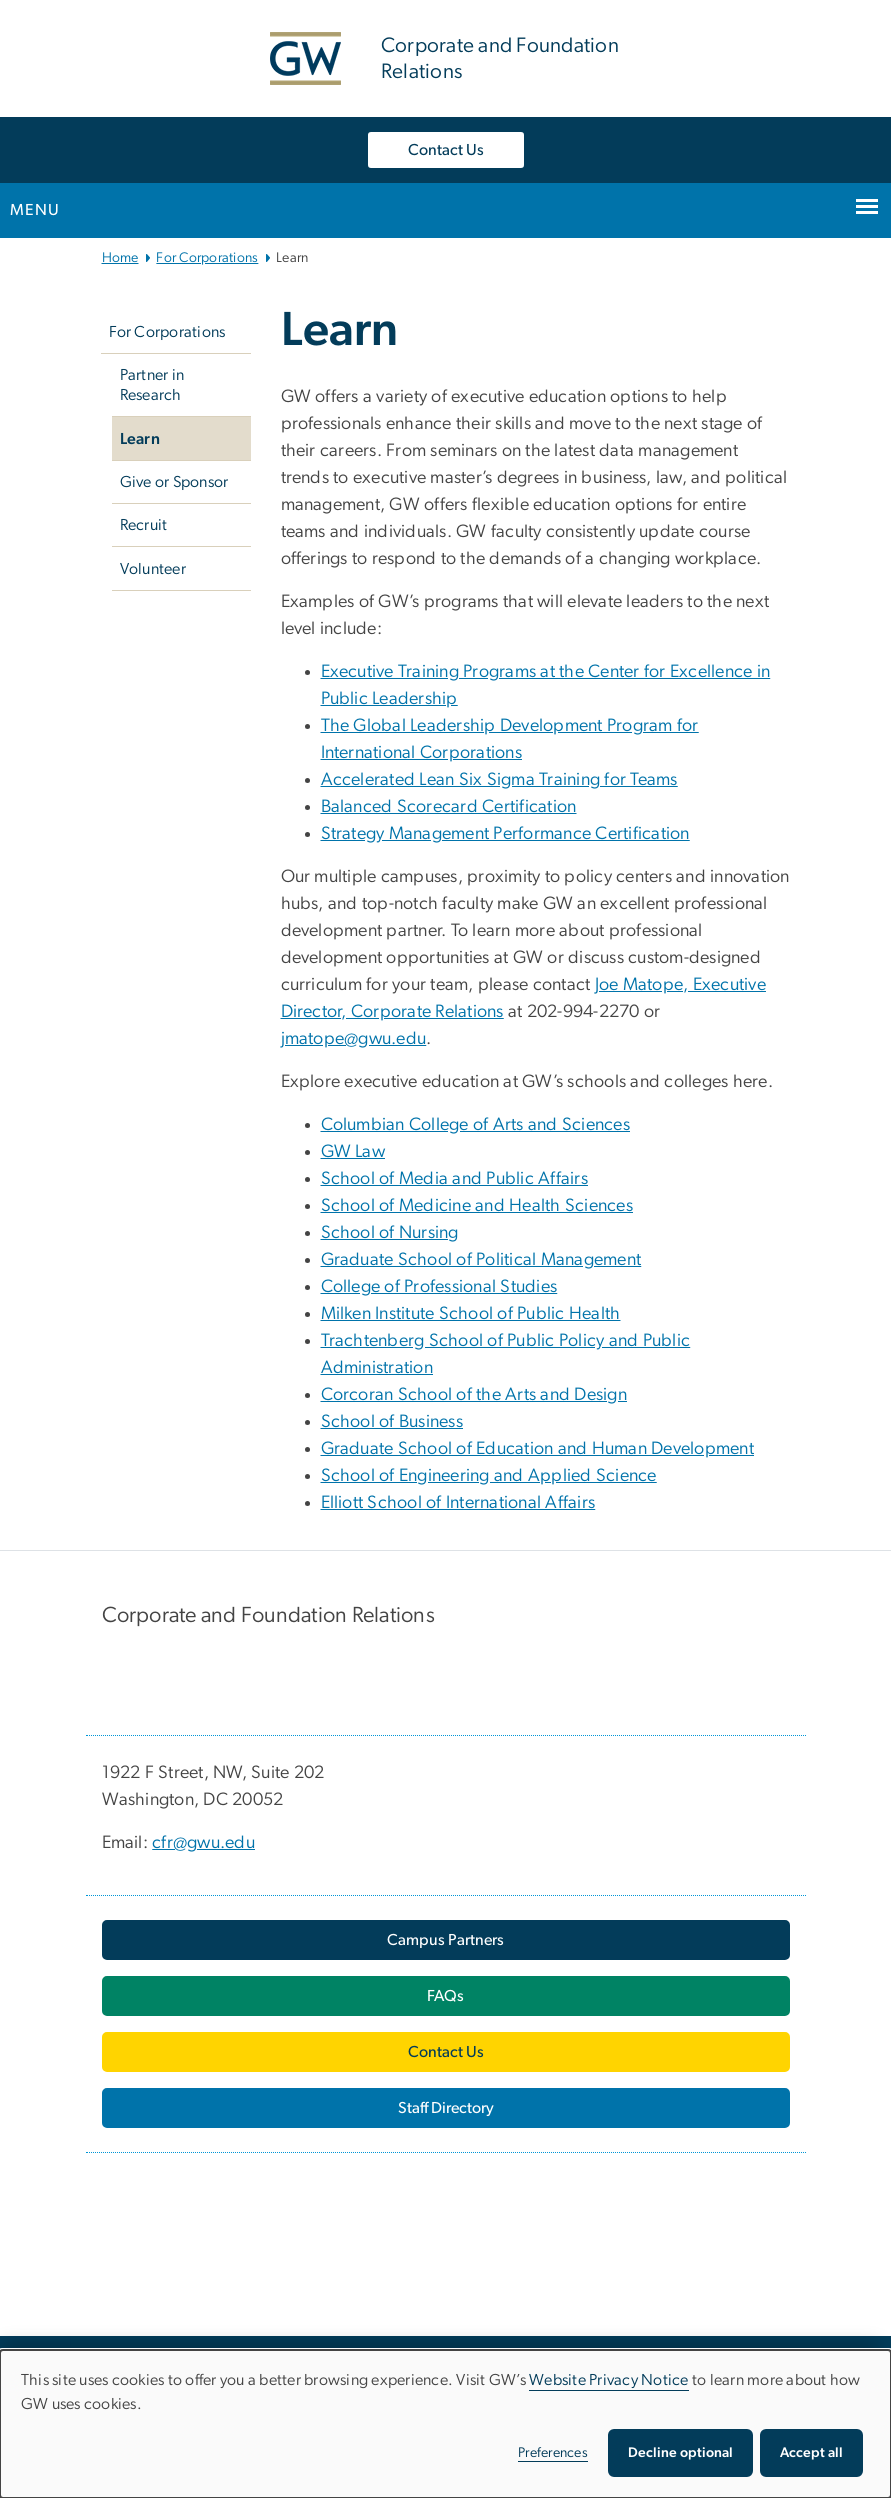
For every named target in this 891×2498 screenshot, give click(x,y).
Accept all (811, 2453)
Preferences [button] (553, 2453)
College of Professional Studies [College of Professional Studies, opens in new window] (439, 1287)
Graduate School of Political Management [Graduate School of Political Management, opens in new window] (481, 1260)
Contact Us (446, 150)
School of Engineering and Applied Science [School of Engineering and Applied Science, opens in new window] (489, 1476)
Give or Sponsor (174, 482)
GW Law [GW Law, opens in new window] (353, 1152)
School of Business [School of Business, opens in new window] (392, 1422)
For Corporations (207, 258)
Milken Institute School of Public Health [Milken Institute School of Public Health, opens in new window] (471, 1314)
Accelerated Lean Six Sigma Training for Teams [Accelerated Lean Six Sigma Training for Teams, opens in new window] (499, 780)
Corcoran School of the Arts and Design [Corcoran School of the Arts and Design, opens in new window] (474, 1395)
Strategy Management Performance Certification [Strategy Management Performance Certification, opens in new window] (505, 834)
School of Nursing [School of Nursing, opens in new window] (390, 1233)
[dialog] (445, 2424)
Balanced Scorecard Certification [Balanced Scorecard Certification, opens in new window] (449, 807)
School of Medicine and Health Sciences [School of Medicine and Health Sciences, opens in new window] (477, 1206)
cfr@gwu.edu (203, 1843)
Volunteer (153, 569)
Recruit (144, 525)
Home (120, 258)
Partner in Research (152, 385)
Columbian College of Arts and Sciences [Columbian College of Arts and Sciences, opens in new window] (476, 1125)
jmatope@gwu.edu (354, 1039)
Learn (140, 439)
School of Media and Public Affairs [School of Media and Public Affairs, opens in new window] (455, 1179)
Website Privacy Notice (609, 2380)
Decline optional (680, 2453)
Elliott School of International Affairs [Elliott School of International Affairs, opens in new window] (458, 1503)
